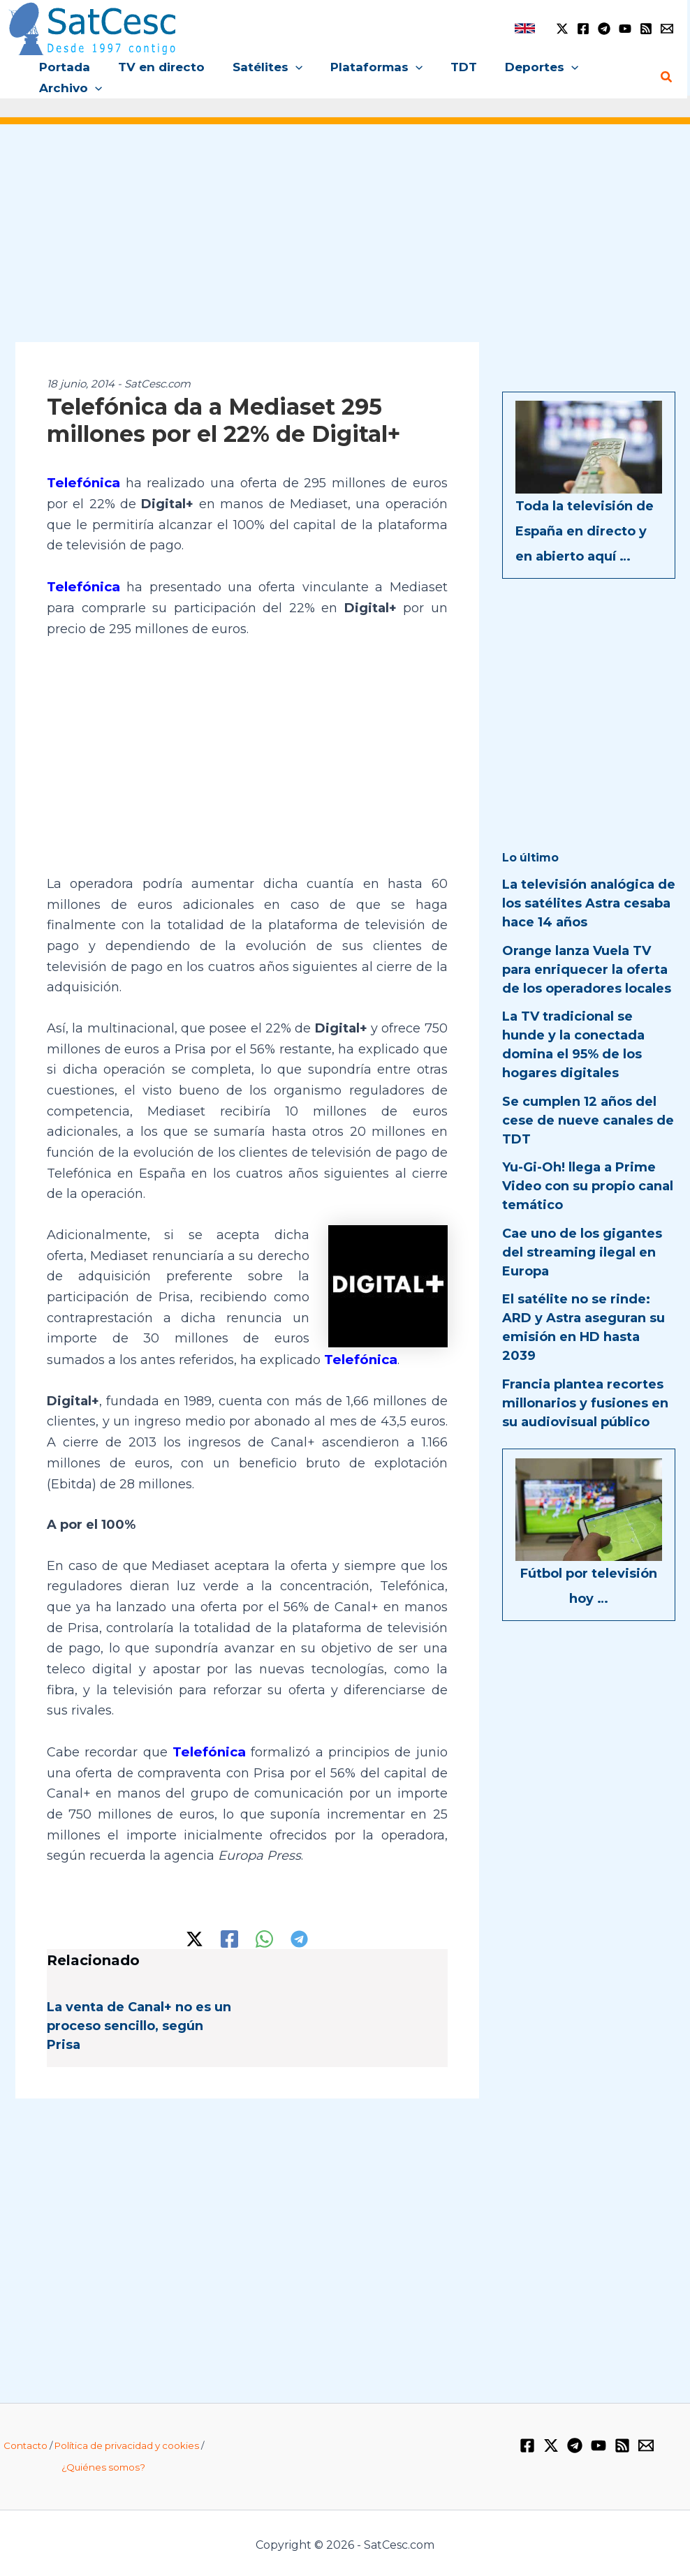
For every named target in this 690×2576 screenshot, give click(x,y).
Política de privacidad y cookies (126, 2442)
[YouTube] (625, 28)
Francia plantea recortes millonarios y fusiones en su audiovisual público (585, 1403)
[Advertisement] (345, 243)
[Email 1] (667, 28)
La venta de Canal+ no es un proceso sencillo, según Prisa (139, 2022)
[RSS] (646, 28)
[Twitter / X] (562, 28)
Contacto (25, 2442)
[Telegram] (604, 28)
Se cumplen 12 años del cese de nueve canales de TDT (588, 1120)
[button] (285, 67)
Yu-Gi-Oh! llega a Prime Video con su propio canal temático (587, 1186)
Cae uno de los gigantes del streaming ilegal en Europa (582, 1252)
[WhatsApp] (264, 1935)
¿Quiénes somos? (103, 2463)
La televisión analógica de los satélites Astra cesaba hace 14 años (588, 903)
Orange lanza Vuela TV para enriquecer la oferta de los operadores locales (586, 969)
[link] (525, 28)
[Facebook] (583, 28)
